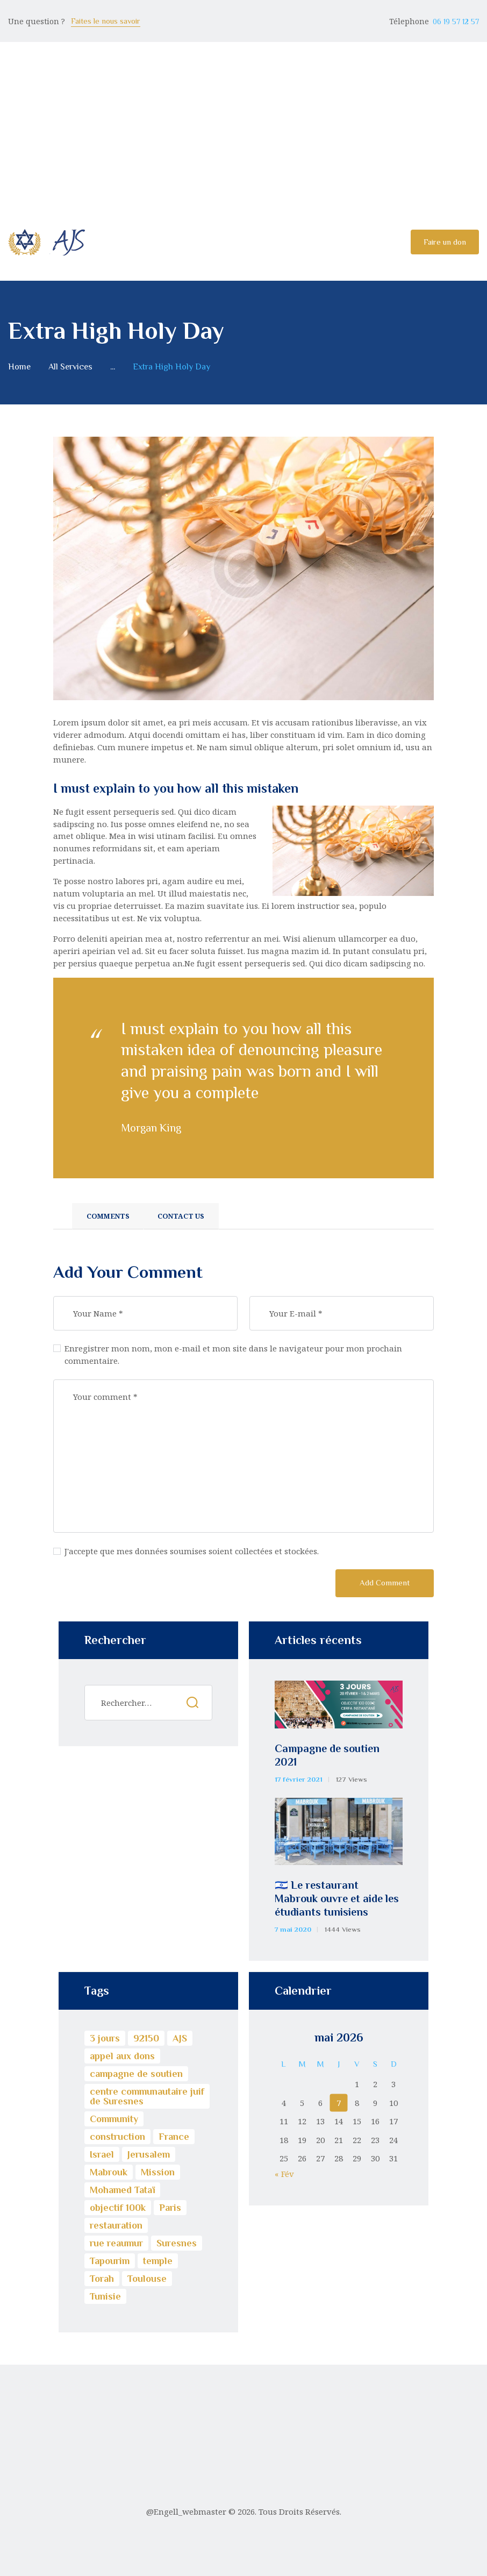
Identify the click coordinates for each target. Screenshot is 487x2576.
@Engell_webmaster (186, 2511)
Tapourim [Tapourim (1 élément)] (110, 2260)
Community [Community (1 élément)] (114, 2119)
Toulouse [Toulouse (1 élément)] (147, 2278)
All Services (70, 366)
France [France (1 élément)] (174, 2136)
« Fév (284, 2173)
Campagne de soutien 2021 (327, 1755)
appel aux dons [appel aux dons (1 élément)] (122, 2056)
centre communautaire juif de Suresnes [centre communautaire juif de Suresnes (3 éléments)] (147, 2096)
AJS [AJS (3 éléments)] (180, 2038)
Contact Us (180, 1216)
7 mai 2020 (293, 1929)
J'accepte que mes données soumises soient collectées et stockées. (192, 1551)
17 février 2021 (299, 1779)
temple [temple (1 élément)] (158, 2260)
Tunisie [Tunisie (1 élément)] (105, 2296)
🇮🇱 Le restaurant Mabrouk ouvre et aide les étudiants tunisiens (337, 1898)
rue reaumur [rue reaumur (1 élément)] (116, 2243)
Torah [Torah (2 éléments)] (102, 2278)
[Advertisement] (243, 122)
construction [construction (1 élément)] (117, 2136)
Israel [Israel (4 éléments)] (102, 2154)
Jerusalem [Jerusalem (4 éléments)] (148, 2154)
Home (19, 366)
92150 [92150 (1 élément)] (146, 2038)
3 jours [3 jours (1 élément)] (105, 2038)
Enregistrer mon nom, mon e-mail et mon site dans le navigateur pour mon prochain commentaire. (233, 1354)
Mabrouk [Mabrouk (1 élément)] (108, 2172)
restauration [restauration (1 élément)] (116, 2225)
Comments (108, 1216)
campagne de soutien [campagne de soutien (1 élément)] (136, 2073)
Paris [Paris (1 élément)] (170, 2207)
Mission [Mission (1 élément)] (158, 2172)
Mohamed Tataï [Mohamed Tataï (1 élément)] (122, 2189)
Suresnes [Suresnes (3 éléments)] (176, 2243)
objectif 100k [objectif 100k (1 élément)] (118, 2207)
